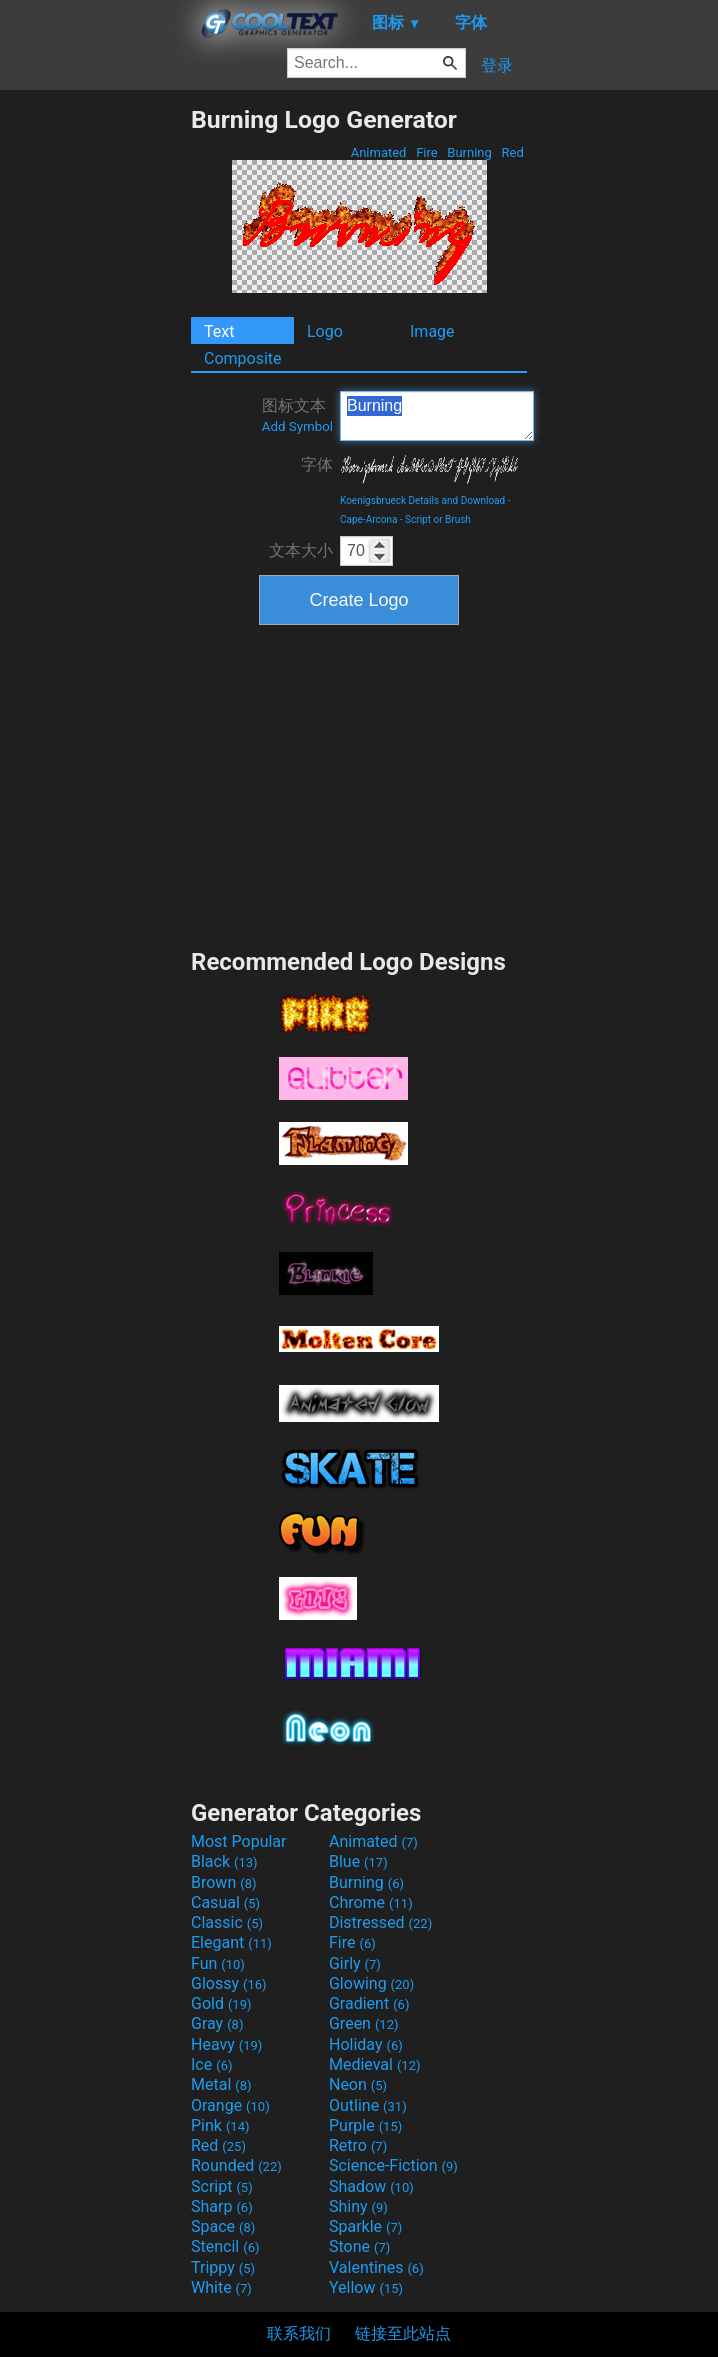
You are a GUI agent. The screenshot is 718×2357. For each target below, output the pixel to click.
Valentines (376, 2267)
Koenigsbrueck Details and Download (422, 500)
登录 (497, 65)
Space (223, 2226)
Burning (469, 152)
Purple (365, 2125)
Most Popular (239, 1841)
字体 (317, 464)
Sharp (222, 2206)
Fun (218, 1963)
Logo (325, 331)
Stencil (225, 2246)
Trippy (223, 2267)
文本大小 (301, 550)
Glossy (229, 1983)
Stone (359, 2246)
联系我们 (299, 2333)
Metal (221, 2084)
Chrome (371, 1902)
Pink (220, 2125)
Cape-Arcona (368, 519)
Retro (358, 2145)
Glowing (371, 1983)
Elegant (231, 1942)
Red (512, 152)
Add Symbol (297, 426)
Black (224, 1861)
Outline (368, 2105)
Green (364, 2023)
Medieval (375, 2064)
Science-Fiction (393, 2165)
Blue (358, 1861)
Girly (355, 1963)
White (221, 2287)
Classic (227, 1922)
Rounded (236, 2165)
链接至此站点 (403, 2333)
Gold (221, 2003)
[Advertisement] (95, 405)
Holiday (366, 2044)
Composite (243, 358)
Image (432, 331)
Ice (211, 2064)
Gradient (369, 2003)
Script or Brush (438, 519)
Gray (217, 2023)
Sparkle (365, 2226)
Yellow (366, 2287)
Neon (358, 2084)
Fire (427, 152)
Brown (223, 1882)
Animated (378, 152)
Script (222, 2186)
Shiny (358, 2206)
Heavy (226, 2044)
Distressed (380, 1922)
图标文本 (297, 415)
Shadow (371, 2186)
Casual (225, 1902)
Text (219, 331)
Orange (230, 2105)
